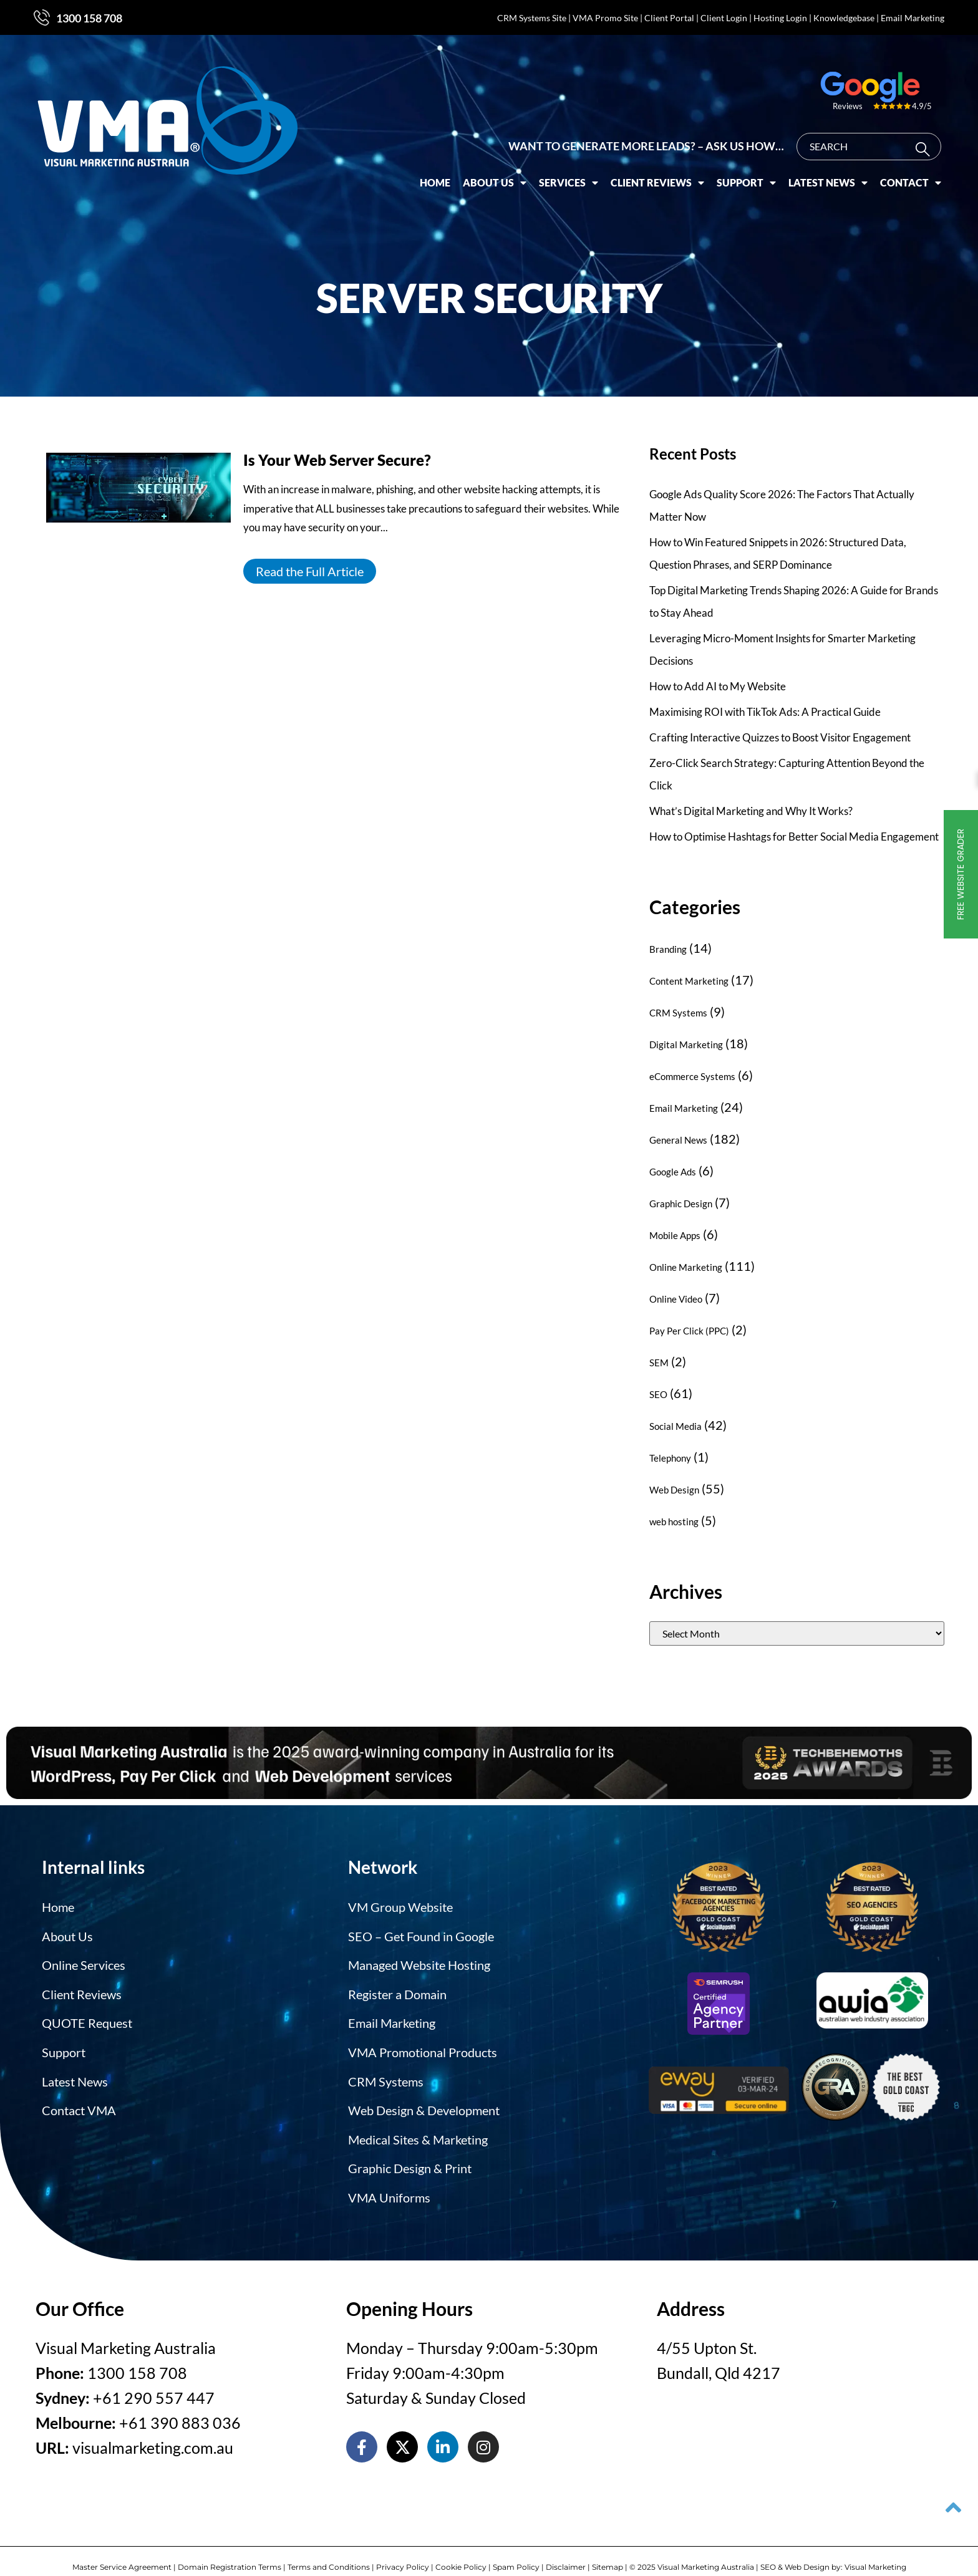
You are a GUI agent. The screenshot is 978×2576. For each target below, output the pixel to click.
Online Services (83, 1961)
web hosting (674, 1521)
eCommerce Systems (692, 1076)
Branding (668, 949)
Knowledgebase (843, 17)
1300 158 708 (89, 18)
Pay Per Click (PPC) (689, 1330)
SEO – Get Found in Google (421, 1933)
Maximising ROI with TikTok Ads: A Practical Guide (765, 711)
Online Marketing (685, 1267)
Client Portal (669, 17)
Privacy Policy (402, 2549)
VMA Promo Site (605, 17)
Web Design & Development (424, 2098)
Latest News (828, 166)
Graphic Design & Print (410, 2153)
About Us (494, 166)
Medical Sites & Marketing (418, 2125)
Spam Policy (516, 2549)
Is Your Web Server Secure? (337, 460)
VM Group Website (400, 1906)
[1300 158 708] (42, 17)
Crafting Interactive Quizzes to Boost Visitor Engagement (780, 737)
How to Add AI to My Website (717, 686)
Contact (910, 166)
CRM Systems (678, 1012)
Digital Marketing (686, 1044)
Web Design (674, 1489)
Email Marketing (912, 17)
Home (435, 165)
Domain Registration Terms (229, 2549)
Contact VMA (79, 2098)
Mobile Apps (674, 1235)
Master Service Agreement (122, 2549)
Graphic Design (680, 1203)
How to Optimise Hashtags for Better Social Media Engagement (794, 836)
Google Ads (672, 1171)
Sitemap (607, 2549)
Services (568, 166)
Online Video (675, 1299)
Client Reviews (657, 166)
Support (746, 166)
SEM (659, 1362)
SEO (658, 1394)
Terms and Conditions (329, 2549)
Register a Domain (397, 1988)
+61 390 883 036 (180, 2404)
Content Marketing (689, 981)
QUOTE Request (87, 2016)
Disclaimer (566, 2549)
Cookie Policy (461, 2549)
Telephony (670, 1458)
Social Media (675, 1426)
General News (678, 1140)
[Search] (925, 132)
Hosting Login (780, 17)
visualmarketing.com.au (152, 2429)
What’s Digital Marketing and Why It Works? (751, 811)
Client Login (723, 17)
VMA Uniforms (389, 2180)
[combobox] (868, 129)
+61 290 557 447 (154, 2379)
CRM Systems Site (531, 17)
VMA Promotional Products (422, 2043)
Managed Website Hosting (419, 1961)
